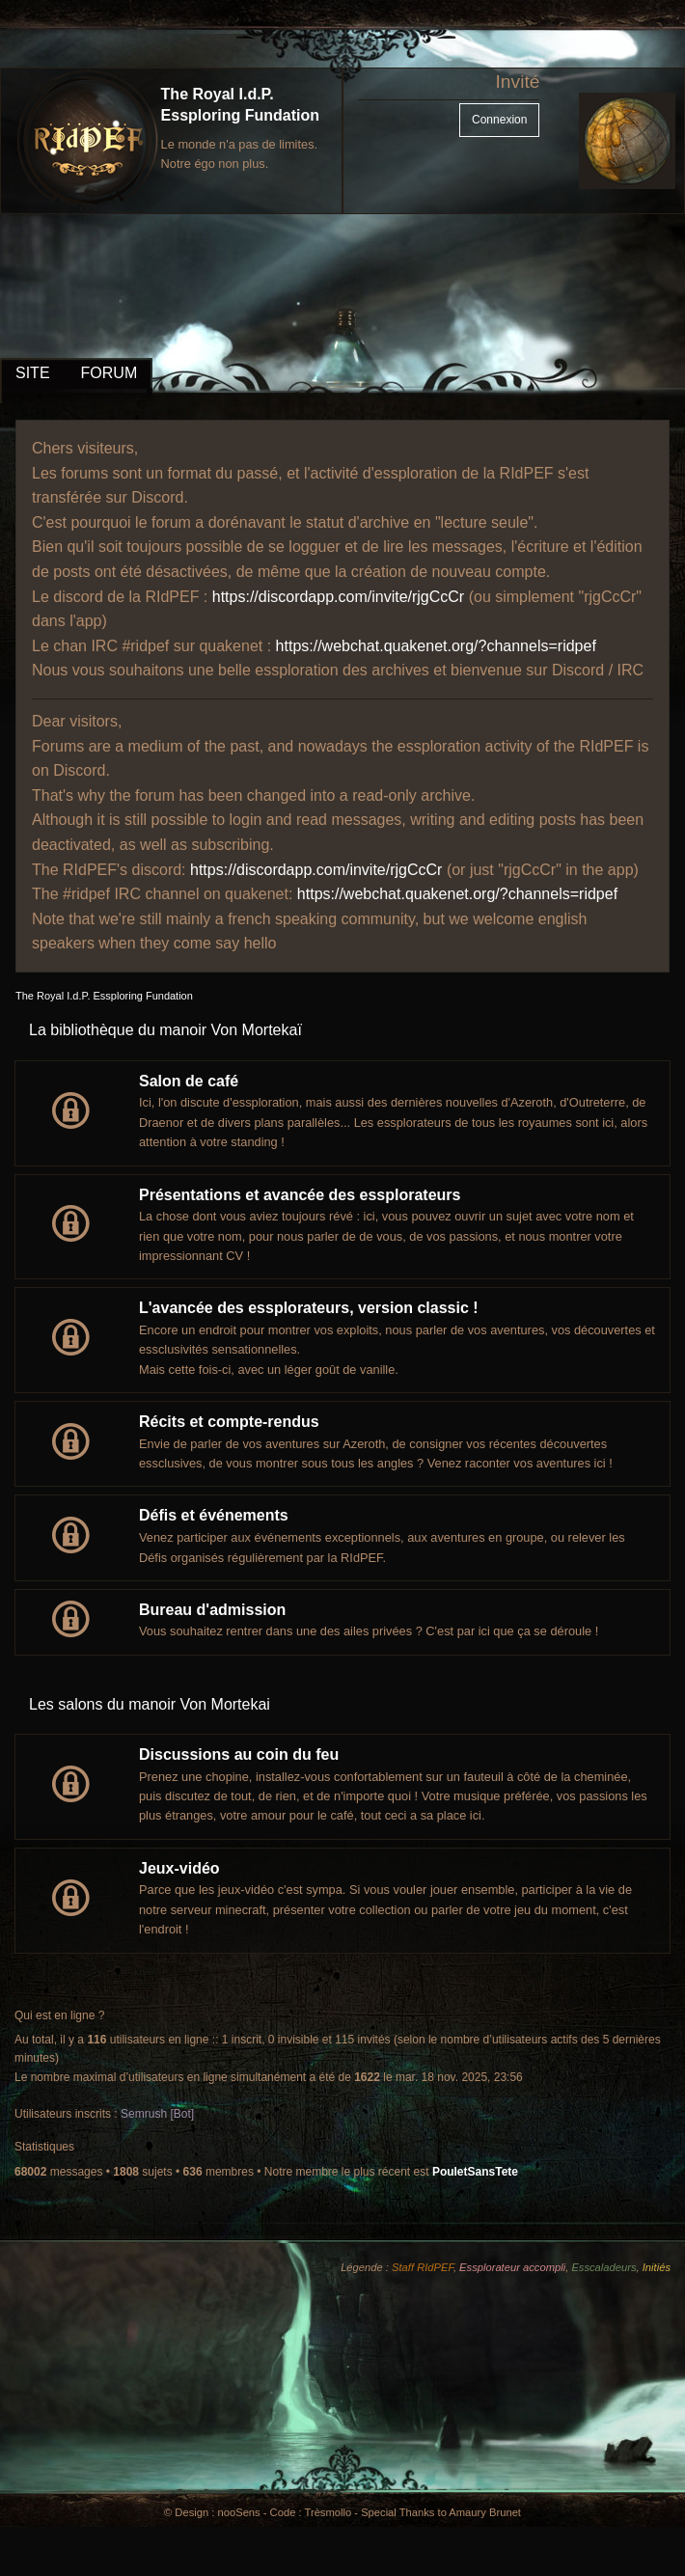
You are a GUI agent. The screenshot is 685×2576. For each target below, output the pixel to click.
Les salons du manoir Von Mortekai (149, 1704)
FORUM (109, 373)
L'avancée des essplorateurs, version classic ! (309, 1308)
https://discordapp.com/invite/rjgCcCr (338, 597)
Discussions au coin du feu (239, 1754)
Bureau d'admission (212, 1610)
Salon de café (188, 1081)
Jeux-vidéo (179, 1868)
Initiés (657, 2267)
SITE (32, 373)
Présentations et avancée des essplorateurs (300, 1195)
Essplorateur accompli (512, 2267)
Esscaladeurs (603, 2267)
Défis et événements (213, 1515)
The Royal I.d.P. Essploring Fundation (104, 995)
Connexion (499, 119)
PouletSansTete (475, 2172)
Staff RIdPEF (422, 2267)
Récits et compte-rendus (229, 1421)
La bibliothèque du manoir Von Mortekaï (165, 1030)
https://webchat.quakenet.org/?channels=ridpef (436, 646)
